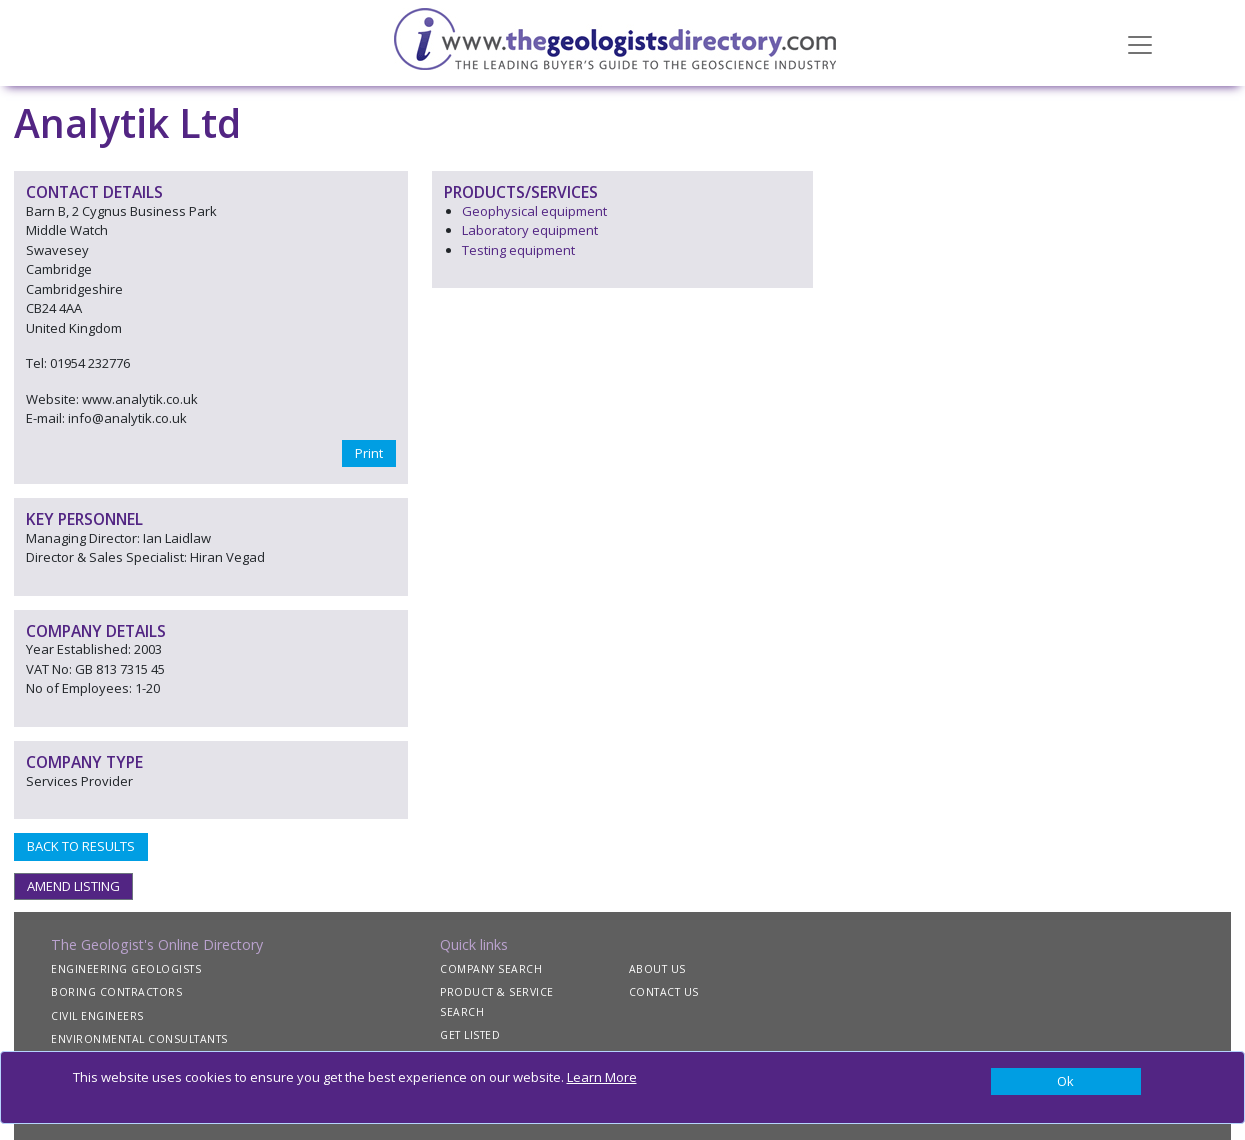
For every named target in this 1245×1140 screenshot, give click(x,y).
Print (369, 453)
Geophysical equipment (534, 211)
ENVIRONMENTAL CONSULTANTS (139, 1039)
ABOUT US (657, 969)
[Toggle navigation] (1140, 43)
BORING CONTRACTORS (116, 992)
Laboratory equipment (530, 230)
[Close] (1066, 1082)
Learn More (602, 1077)
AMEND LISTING (73, 886)
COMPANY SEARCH (491, 969)
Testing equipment (518, 250)
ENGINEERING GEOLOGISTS (126, 969)
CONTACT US (664, 992)
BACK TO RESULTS (81, 846)
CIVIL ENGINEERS (97, 1016)
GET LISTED (470, 1035)
